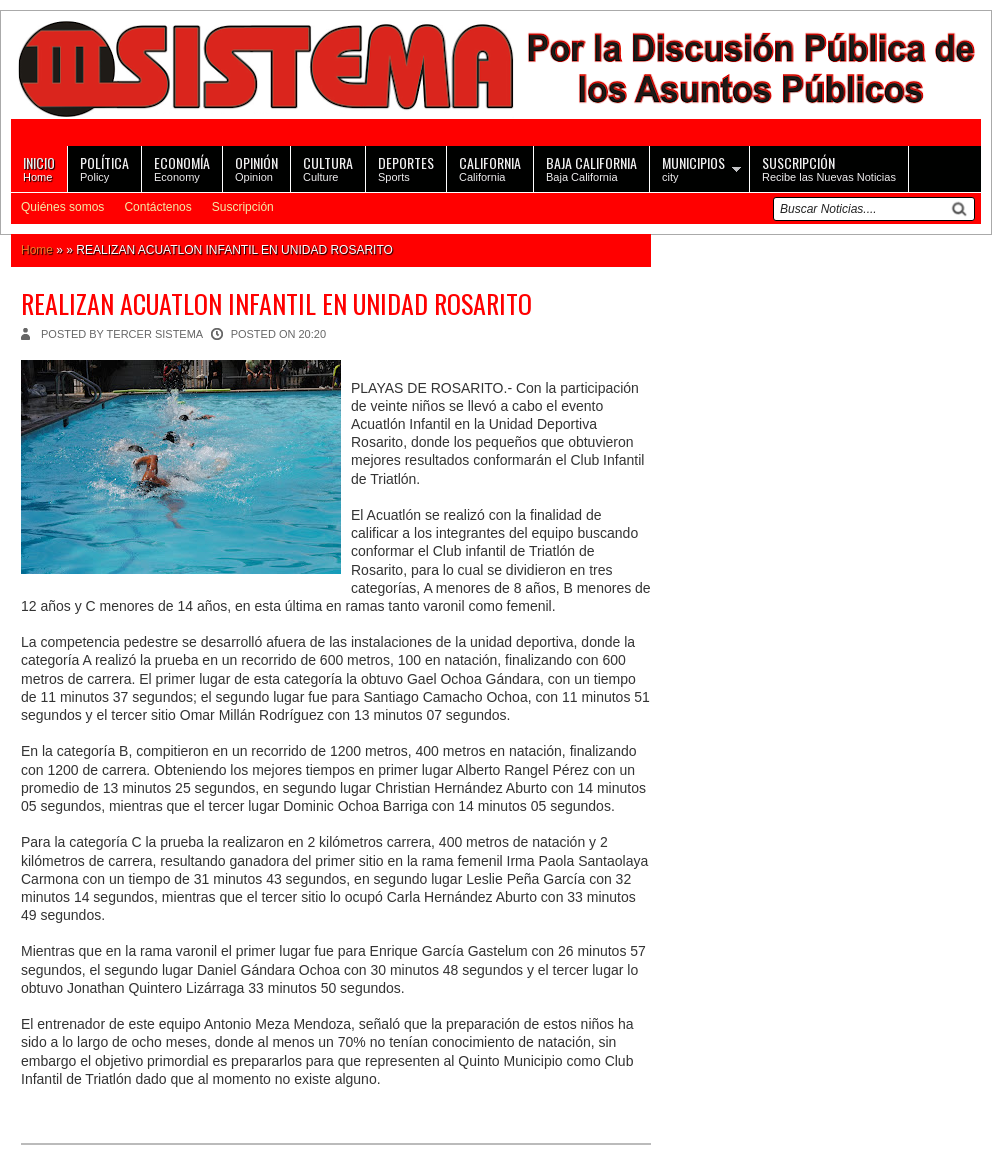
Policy (104, 167)
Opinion (256, 167)
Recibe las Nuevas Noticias (829, 167)
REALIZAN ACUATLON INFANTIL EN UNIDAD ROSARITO (276, 303)
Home (39, 167)
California (490, 167)
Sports (406, 167)
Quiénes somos (62, 207)
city (693, 167)
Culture (328, 167)
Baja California (591, 167)
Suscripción (243, 207)
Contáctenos (157, 207)
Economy (182, 167)
